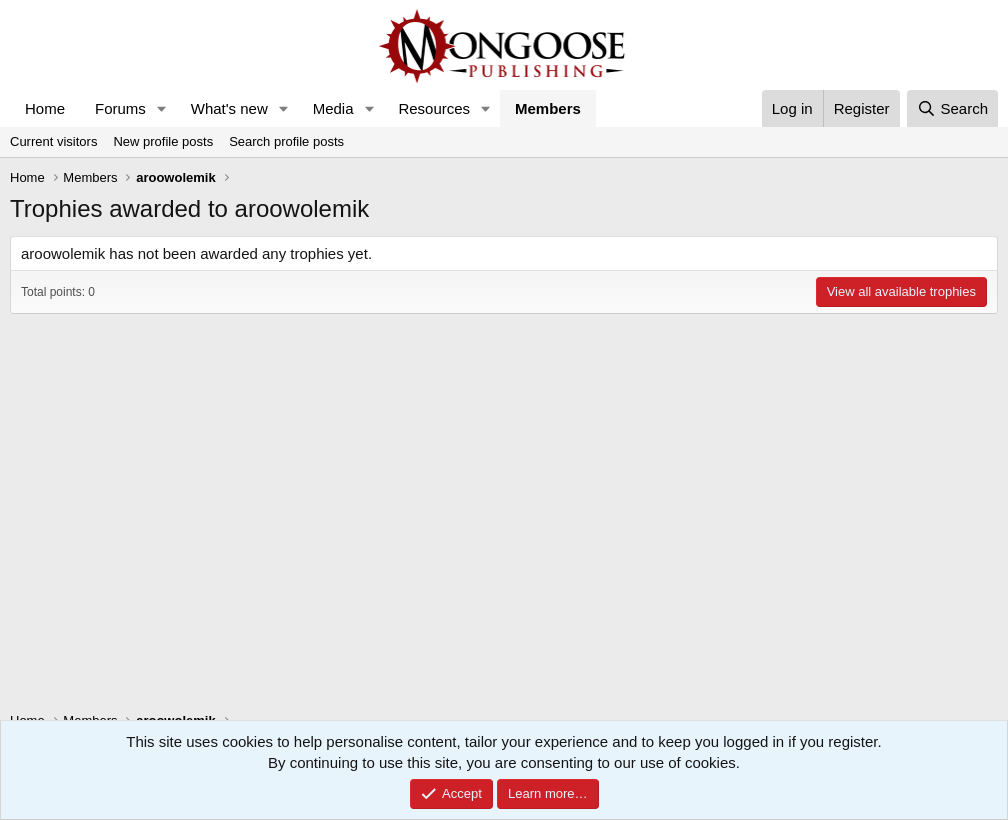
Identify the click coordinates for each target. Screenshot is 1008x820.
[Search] (952, 108)
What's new (229, 108)
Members (548, 108)
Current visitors (53, 141)
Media (333, 108)
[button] (162, 108)
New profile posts (163, 141)
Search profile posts (286, 141)
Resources (434, 108)
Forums (120, 108)
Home (45, 108)
